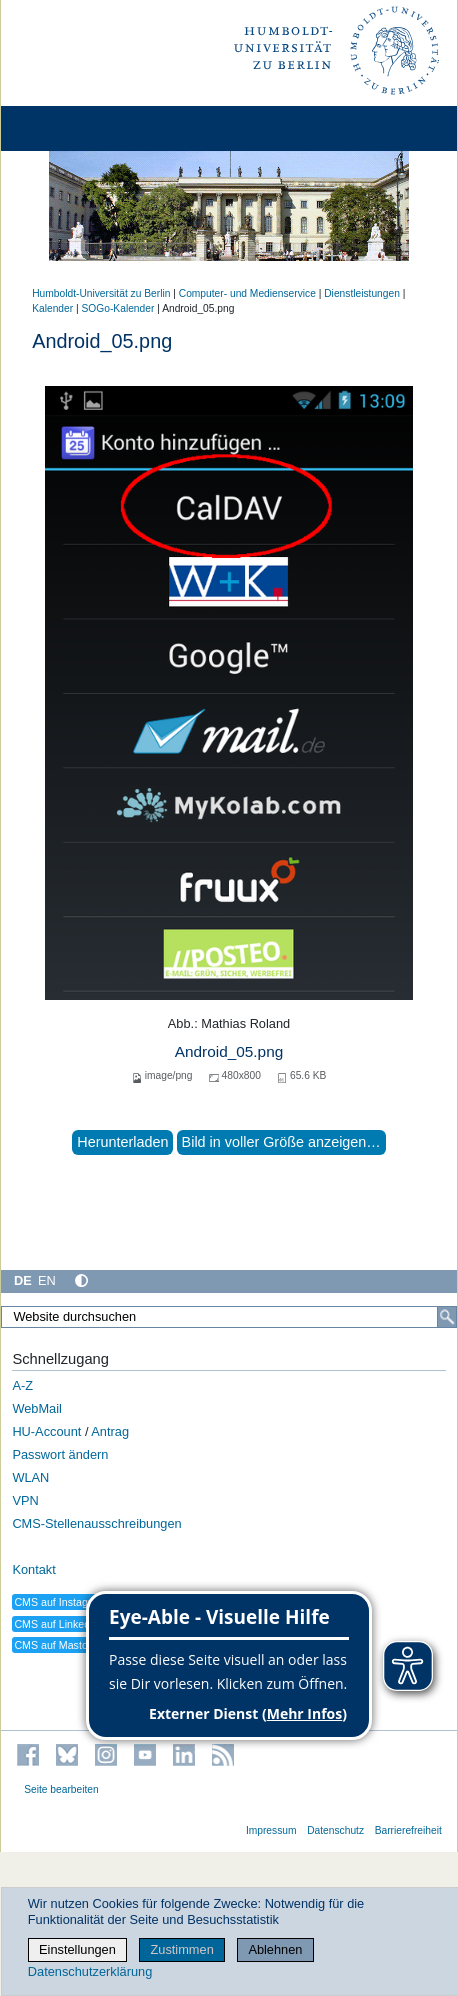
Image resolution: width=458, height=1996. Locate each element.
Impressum (271, 1830)
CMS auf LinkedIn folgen (72, 1624)
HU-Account (46, 1431)
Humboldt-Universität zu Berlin (101, 293)
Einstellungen (77, 1949)
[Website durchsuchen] (229, 1317)
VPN (25, 1500)
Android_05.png (229, 1051)
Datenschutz (335, 1830)
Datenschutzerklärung (90, 1971)
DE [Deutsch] (23, 1280)
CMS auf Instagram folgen (76, 1602)
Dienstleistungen (362, 293)
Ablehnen (275, 1949)
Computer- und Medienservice (247, 293)
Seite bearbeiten (61, 1789)
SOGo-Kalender (118, 308)
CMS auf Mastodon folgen (75, 1645)
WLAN (30, 1477)
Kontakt (33, 1569)
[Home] (72, 128)
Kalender (52, 308)
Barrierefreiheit (408, 1830)
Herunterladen (122, 1142)
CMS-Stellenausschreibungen (96, 1523)
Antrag (110, 1431)
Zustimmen (181, 1949)
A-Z (22, 1385)
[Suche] (447, 1317)
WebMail (37, 1408)
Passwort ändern (60, 1454)
